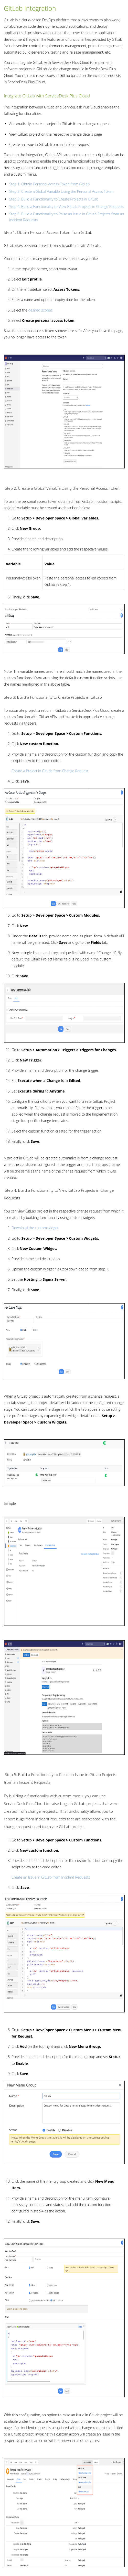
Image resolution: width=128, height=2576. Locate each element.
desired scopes (40, 310)
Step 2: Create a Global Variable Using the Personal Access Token (61, 191)
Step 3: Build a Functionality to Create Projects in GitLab (53, 199)
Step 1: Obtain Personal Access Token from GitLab (49, 184)
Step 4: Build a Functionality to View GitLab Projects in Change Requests (66, 206)
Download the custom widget (35, 1227)
